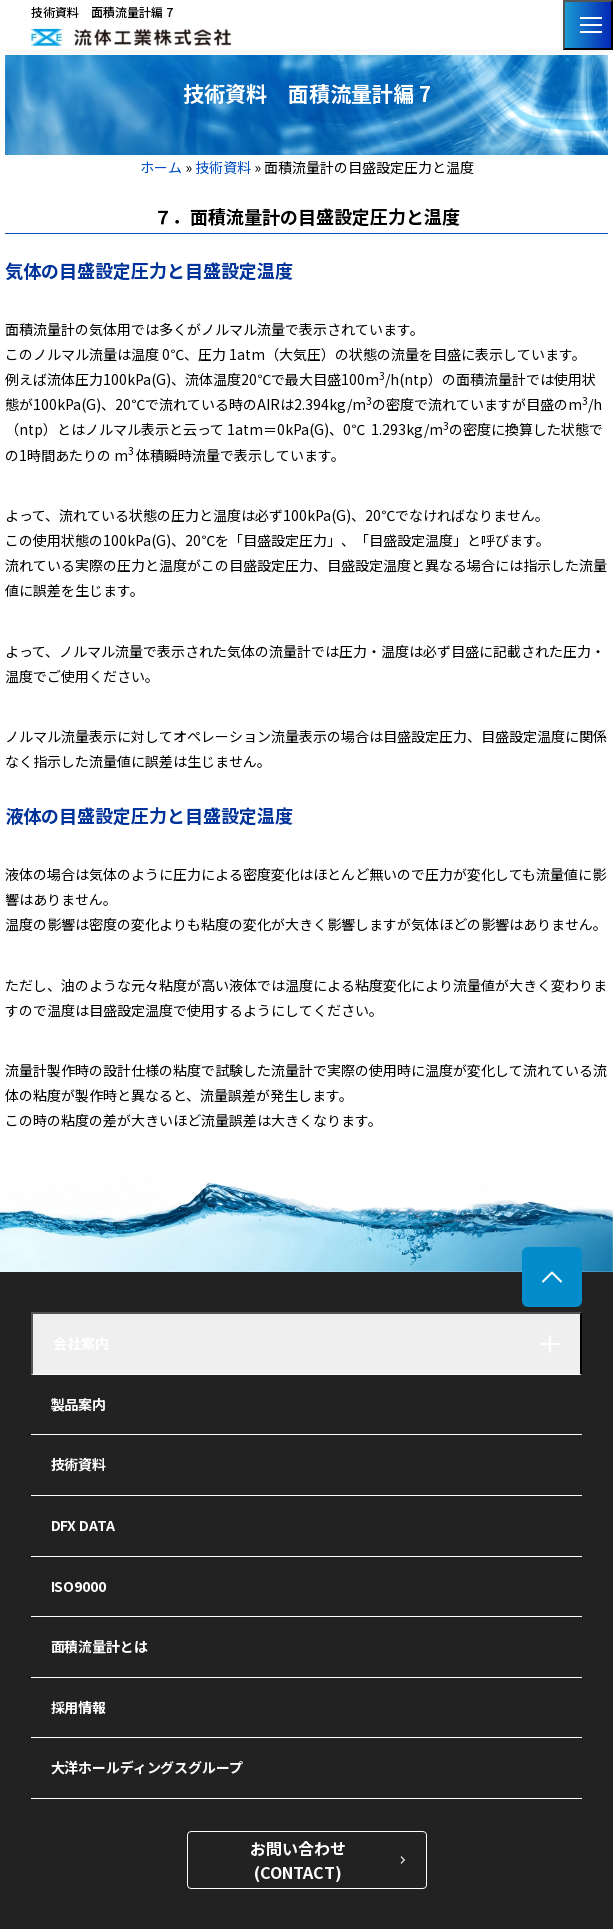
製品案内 (78, 1404)
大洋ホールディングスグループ (147, 1767)
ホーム (162, 167)
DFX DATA (83, 1525)
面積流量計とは (99, 1646)
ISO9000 (78, 1586)
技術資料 (223, 167)
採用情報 (78, 1707)
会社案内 (81, 1343)
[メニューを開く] (588, 25)
